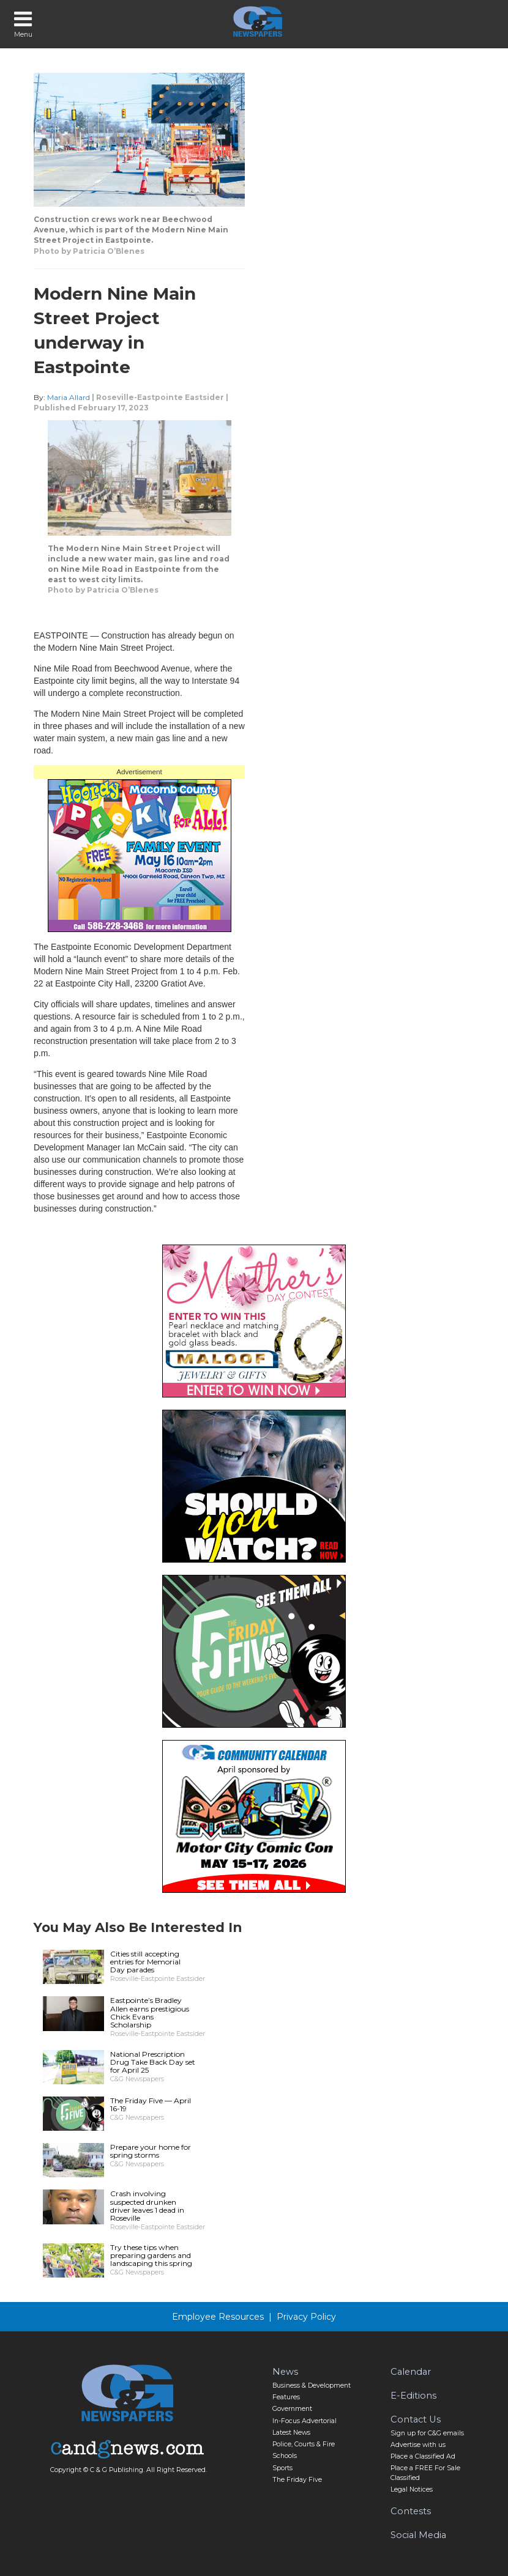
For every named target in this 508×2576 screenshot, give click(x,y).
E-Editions (413, 2395)
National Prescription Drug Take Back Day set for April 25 (152, 2061)
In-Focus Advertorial (304, 2421)
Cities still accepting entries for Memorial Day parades (145, 1961)
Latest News (291, 2433)
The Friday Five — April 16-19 (150, 2104)
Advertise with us (418, 2445)
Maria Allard (68, 397)
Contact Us (415, 2419)
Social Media (418, 2535)
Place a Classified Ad (422, 2456)
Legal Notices (411, 2489)
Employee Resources (218, 2316)
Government (292, 2409)
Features (286, 2397)
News (285, 2371)
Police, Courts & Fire (303, 2444)
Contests (410, 2511)
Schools (284, 2456)
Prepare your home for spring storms (150, 2151)
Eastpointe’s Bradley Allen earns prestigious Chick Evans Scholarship (149, 2012)
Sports (282, 2468)
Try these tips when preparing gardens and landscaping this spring (151, 2255)
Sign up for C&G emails (427, 2433)
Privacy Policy (306, 2316)
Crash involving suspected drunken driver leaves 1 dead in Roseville (147, 2206)
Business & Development (311, 2385)
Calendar (410, 2371)
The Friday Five (297, 2480)
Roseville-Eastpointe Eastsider (160, 397)
